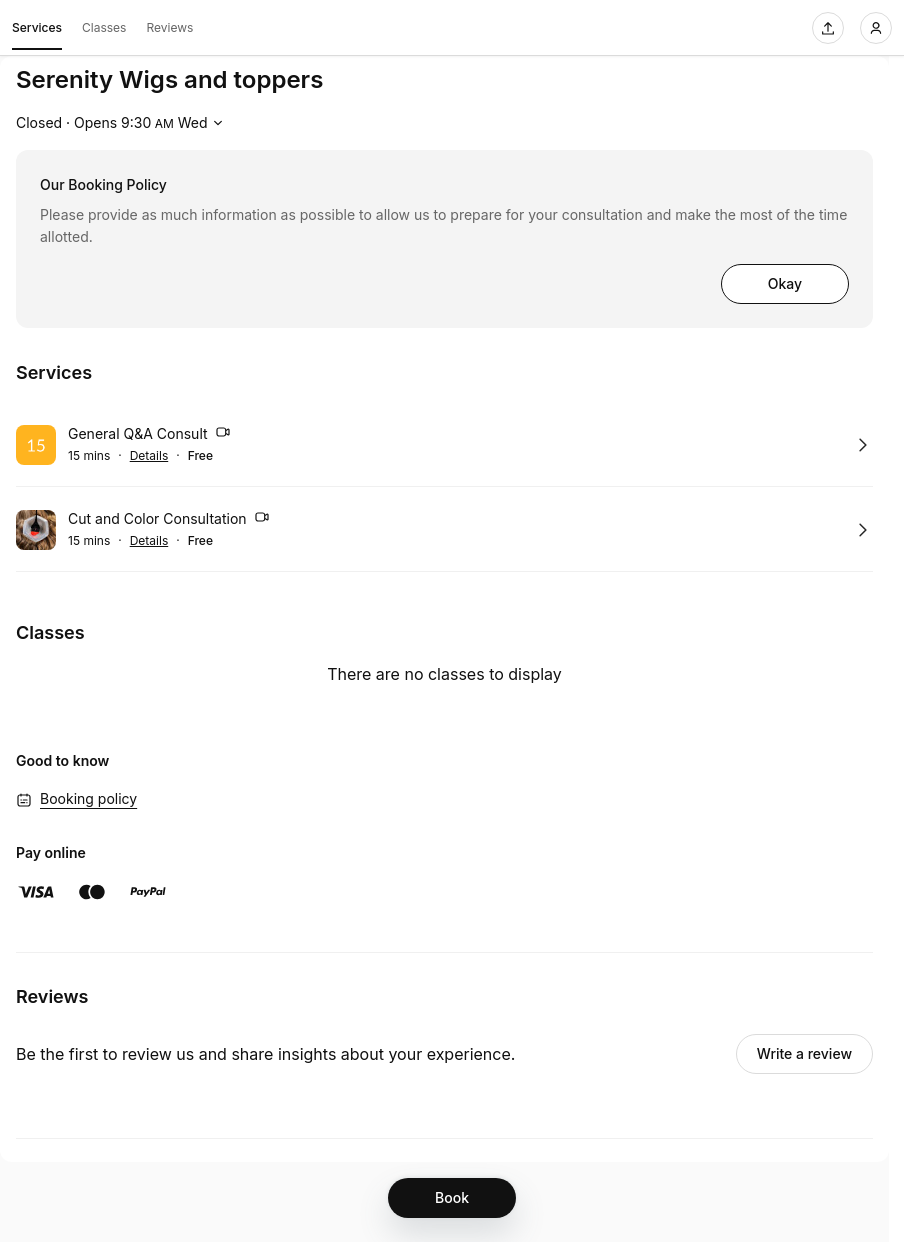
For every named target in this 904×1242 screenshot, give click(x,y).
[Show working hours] (122, 123)
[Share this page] (828, 28)
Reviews (169, 27)
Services (37, 31)
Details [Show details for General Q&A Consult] (149, 456)
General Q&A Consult (149, 435)
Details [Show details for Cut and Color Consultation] (149, 541)
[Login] (876, 28)
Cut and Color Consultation (169, 520)
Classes (104, 27)
